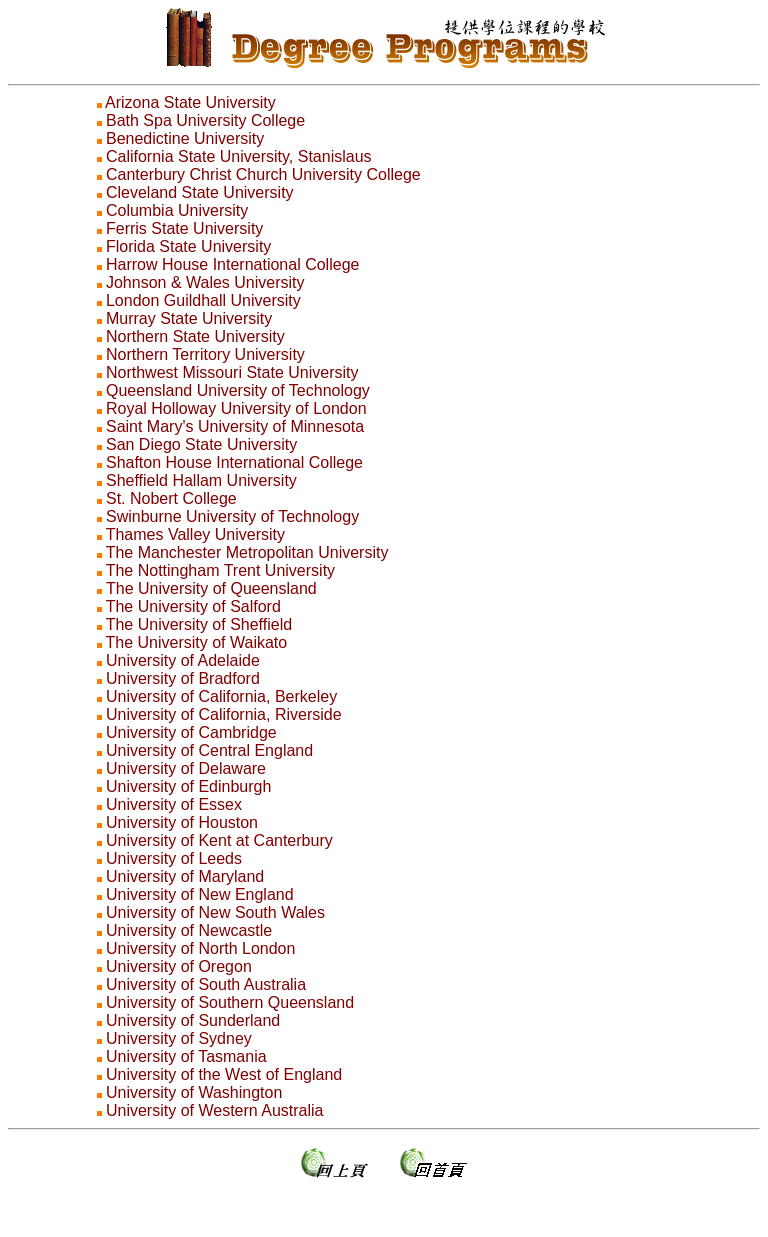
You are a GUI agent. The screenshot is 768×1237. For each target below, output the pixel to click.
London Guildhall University (203, 300)
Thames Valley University (195, 534)
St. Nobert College (171, 498)
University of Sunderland (193, 1020)
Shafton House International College (234, 462)
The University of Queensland (211, 588)
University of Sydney (179, 1038)
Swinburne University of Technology (232, 516)
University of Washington (194, 1092)
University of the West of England (224, 1074)
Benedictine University (185, 138)
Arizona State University (190, 102)
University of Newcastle (189, 930)
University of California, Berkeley (221, 696)
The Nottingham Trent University (220, 570)
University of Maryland (185, 876)
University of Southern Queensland (230, 1002)
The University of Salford (193, 606)
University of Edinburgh (188, 786)
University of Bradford (183, 678)
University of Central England (209, 750)
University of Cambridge (191, 732)
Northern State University (195, 336)
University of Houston (182, 822)
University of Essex (174, 804)
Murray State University (189, 318)
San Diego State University (201, 444)
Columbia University (177, 210)
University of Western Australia (215, 1110)
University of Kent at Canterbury (219, 840)
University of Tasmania (186, 1056)
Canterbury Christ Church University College (263, 174)
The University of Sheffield (199, 624)
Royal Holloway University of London (236, 408)
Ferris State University (184, 228)
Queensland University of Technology (238, 390)
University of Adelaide (183, 660)
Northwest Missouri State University (232, 372)
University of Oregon (179, 966)
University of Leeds (174, 858)
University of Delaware (186, 768)
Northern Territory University (205, 354)
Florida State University (188, 246)
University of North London (200, 948)
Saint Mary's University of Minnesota (235, 426)
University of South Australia (206, 984)
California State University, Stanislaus (239, 156)
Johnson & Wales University (205, 282)
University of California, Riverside (224, 714)
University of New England (200, 894)
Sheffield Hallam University (201, 480)
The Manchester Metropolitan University (247, 552)
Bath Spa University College (205, 120)
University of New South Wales (215, 912)
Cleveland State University (200, 192)
